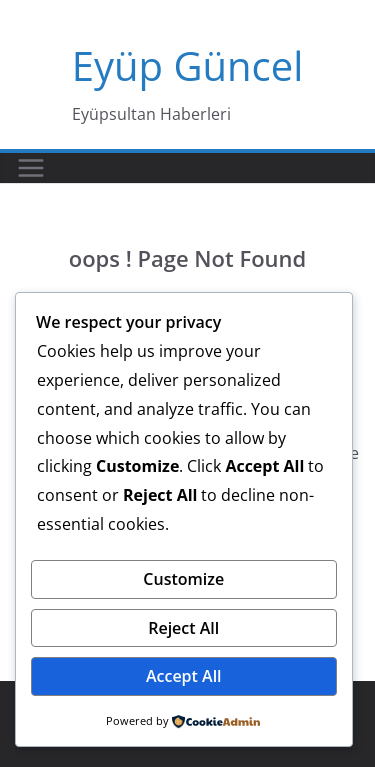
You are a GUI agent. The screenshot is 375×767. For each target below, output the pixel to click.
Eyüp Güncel (188, 65)
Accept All (184, 676)
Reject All (183, 628)
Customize (183, 579)
